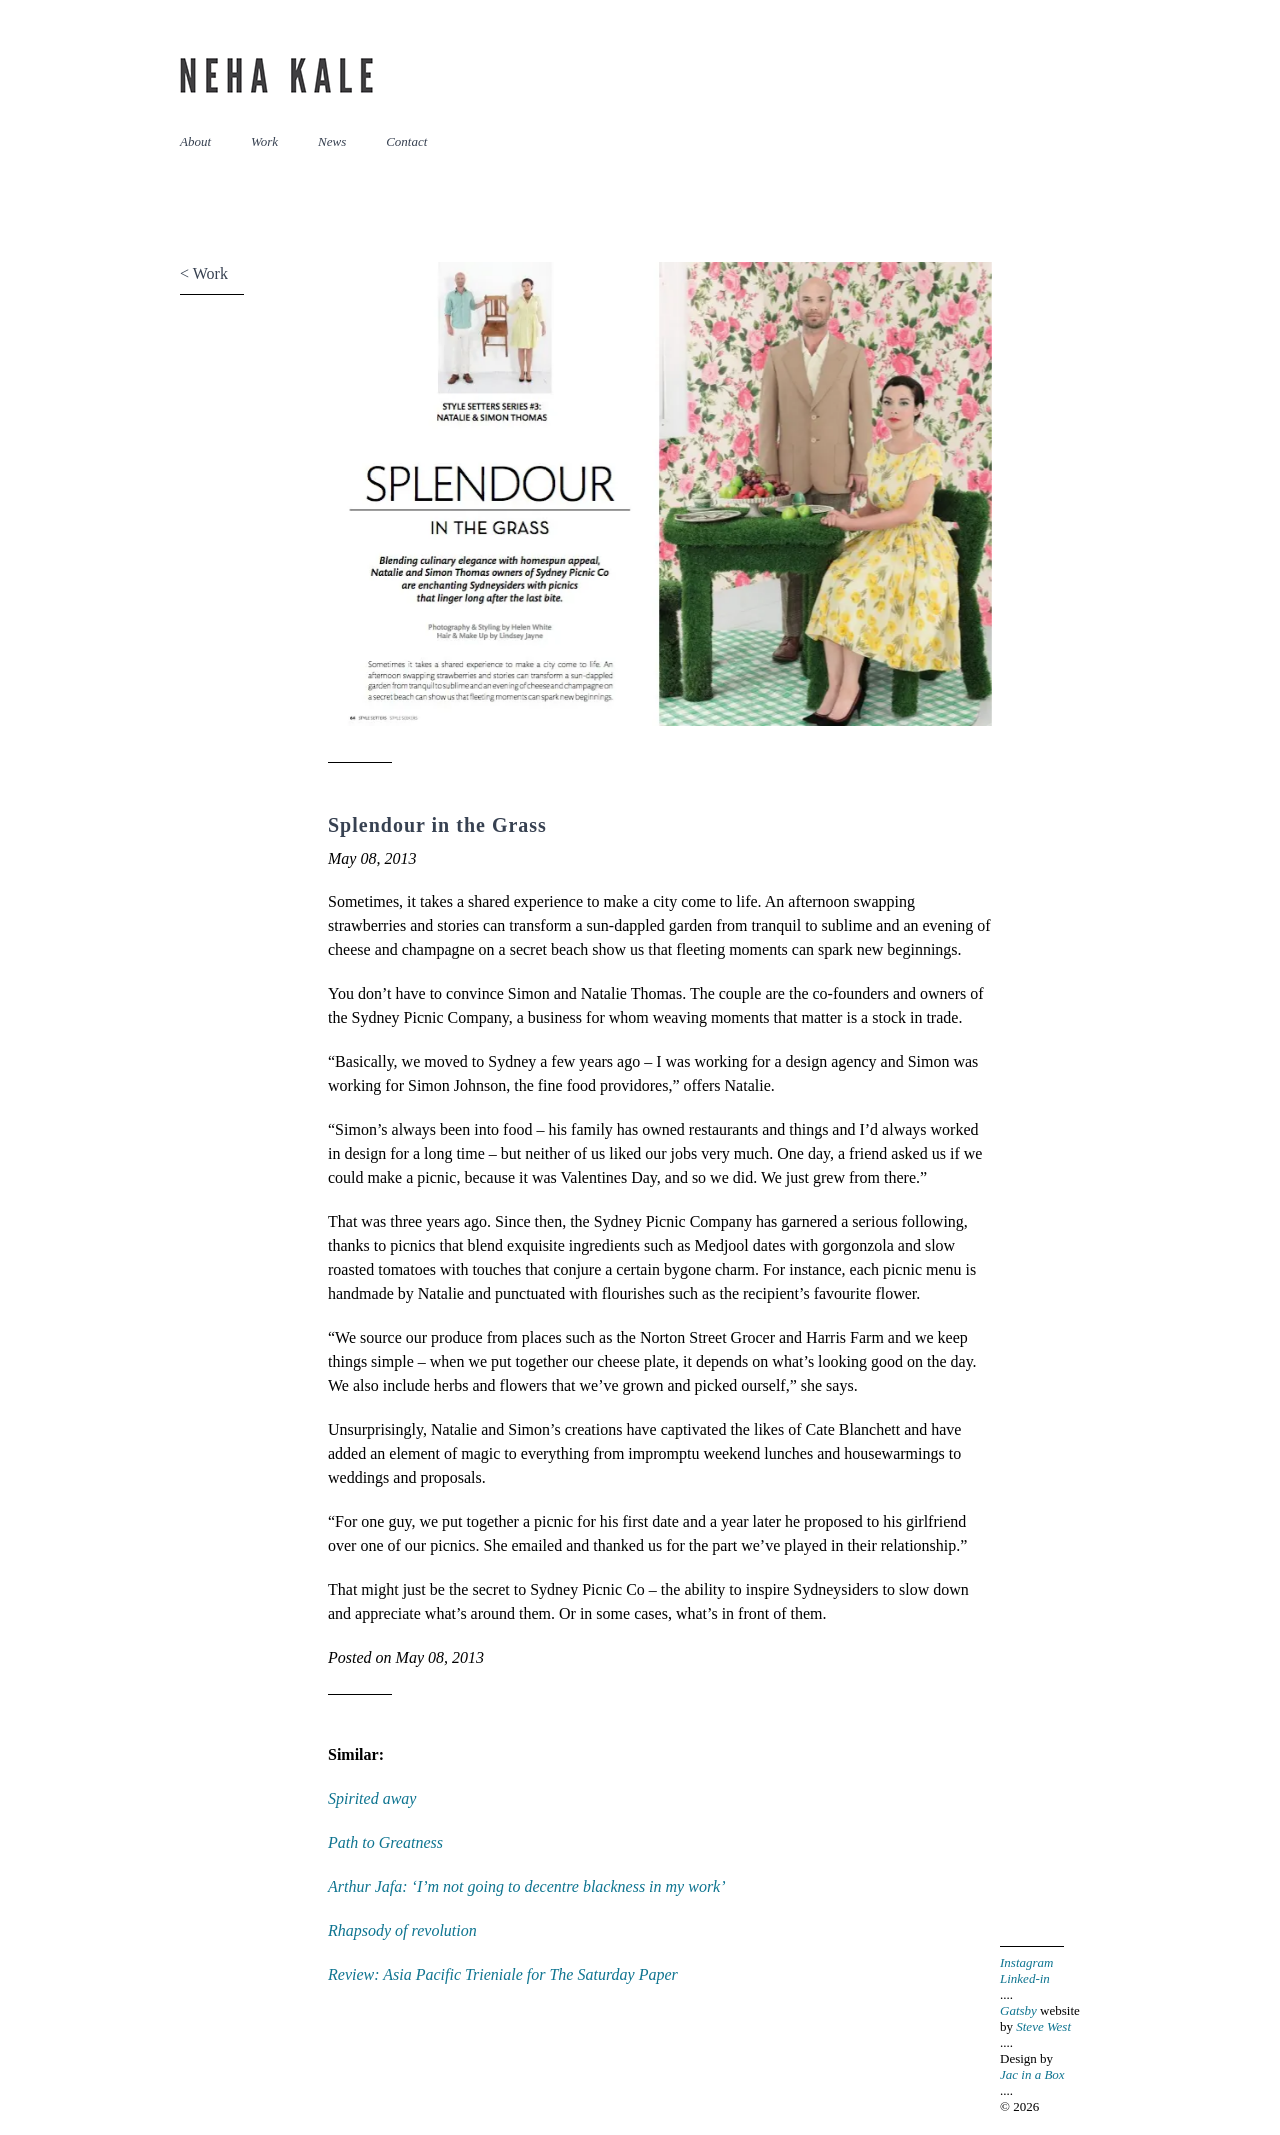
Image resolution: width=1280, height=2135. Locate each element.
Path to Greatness (385, 1842)
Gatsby (1018, 2010)
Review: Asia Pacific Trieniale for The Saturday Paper (503, 1974)
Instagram (1026, 1962)
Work (264, 141)
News (332, 141)
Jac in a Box (1032, 2074)
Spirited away (372, 1798)
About (195, 141)
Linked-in (1025, 1978)
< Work (204, 273)
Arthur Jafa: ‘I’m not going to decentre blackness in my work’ (527, 1886)
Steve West (1043, 2026)
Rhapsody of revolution (402, 1930)
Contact (406, 141)
